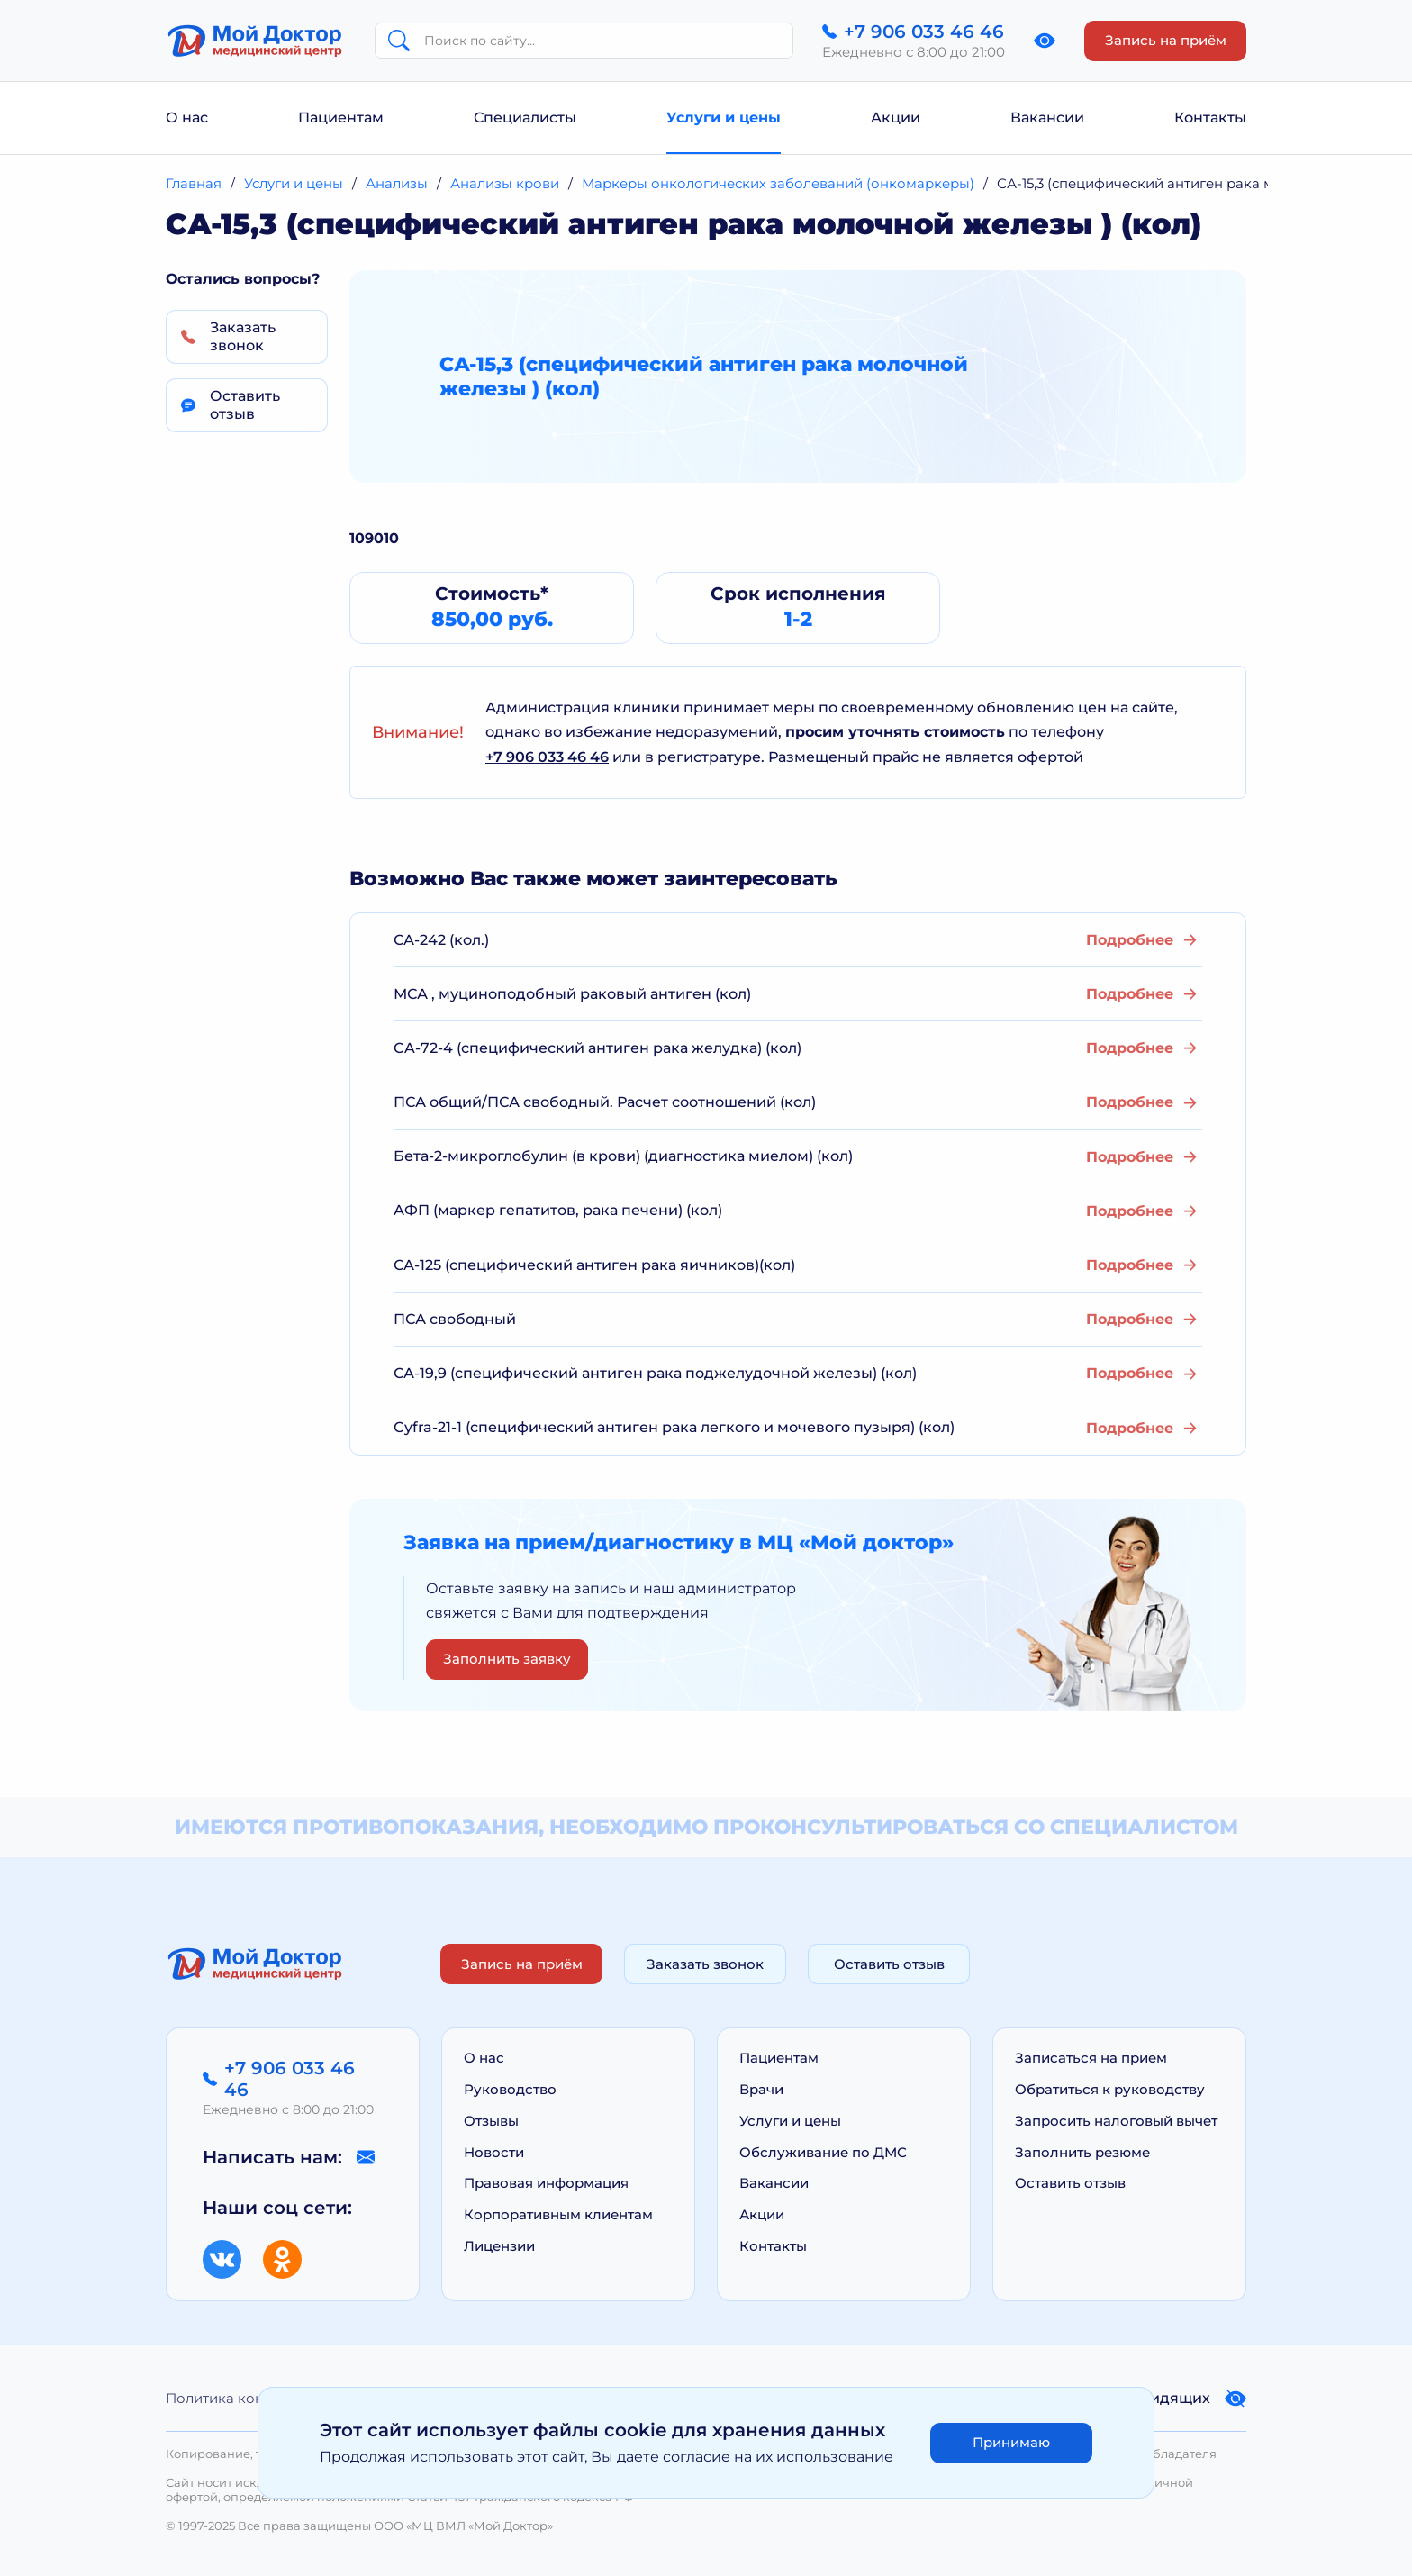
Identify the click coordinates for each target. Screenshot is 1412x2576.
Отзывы (491, 2120)
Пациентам (341, 117)
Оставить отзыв (889, 1964)
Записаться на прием (1091, 2057)
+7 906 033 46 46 (547, 757)
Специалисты (525, 117)
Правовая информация (546, 2182)
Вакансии (1047, 117)
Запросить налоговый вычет (1116, 2120)
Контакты (1210, 117)
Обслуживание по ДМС (823, 2152)
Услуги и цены (723, 117)
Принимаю (1011, 2442)
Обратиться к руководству (1110, 2089)
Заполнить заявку (507, 1658)
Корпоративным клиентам (558, 2214)
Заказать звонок (705, 1964)
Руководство (510, 2089)
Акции (895, 117)
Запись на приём (1165, 40)
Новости (494, 2152)
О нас (187, 117)
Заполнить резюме (1082, 2152)
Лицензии (499, 2245)
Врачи (761, 2089)
